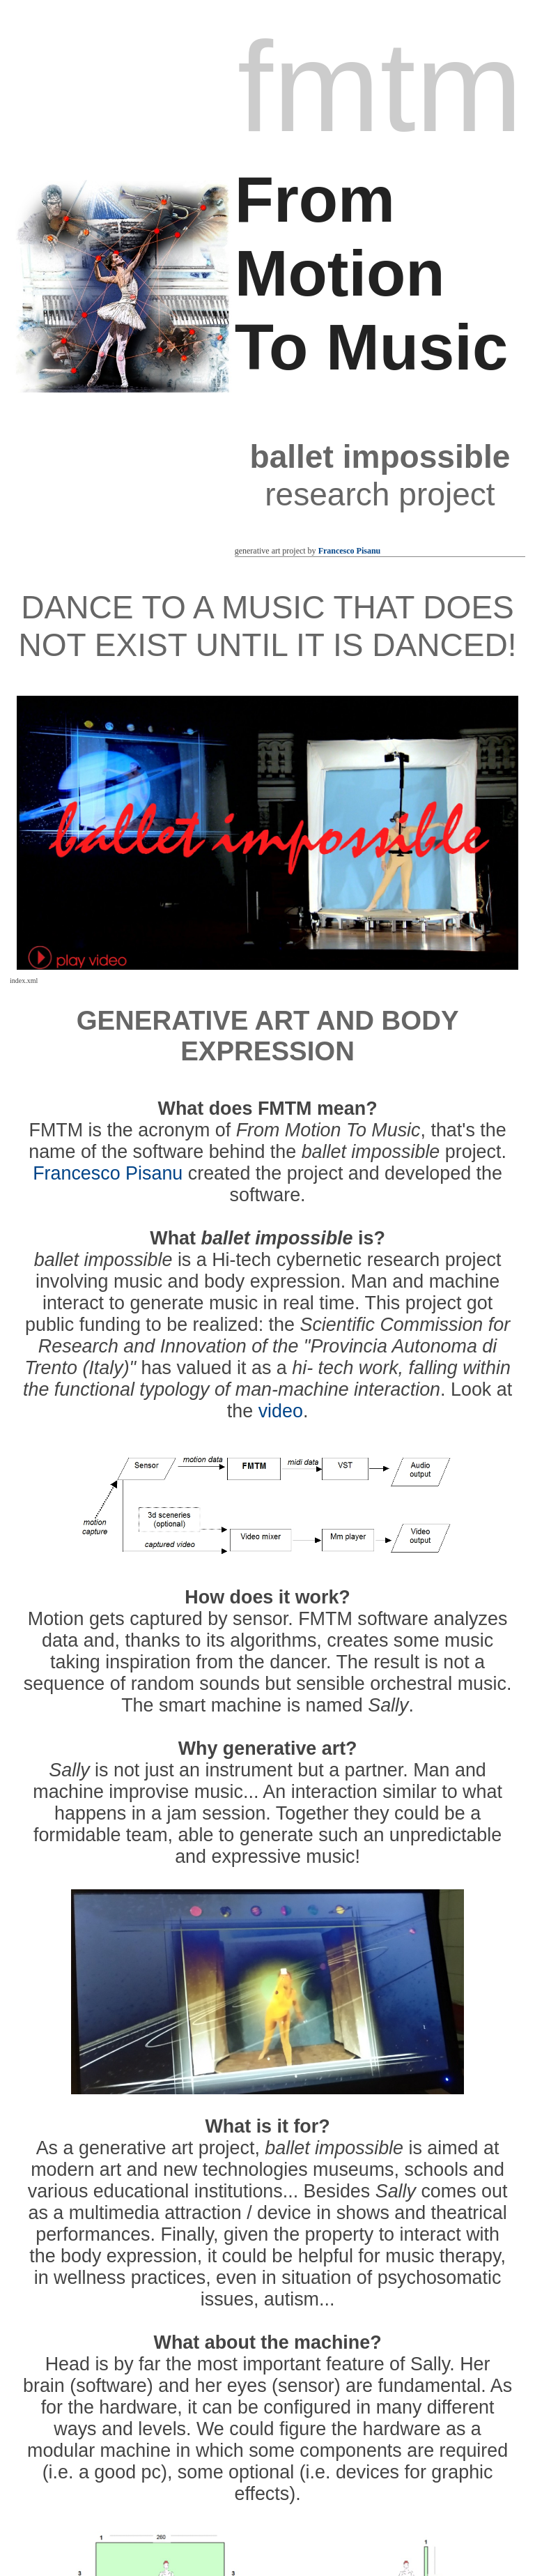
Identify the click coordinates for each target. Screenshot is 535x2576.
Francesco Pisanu (349, 551)
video (280, 1411)
